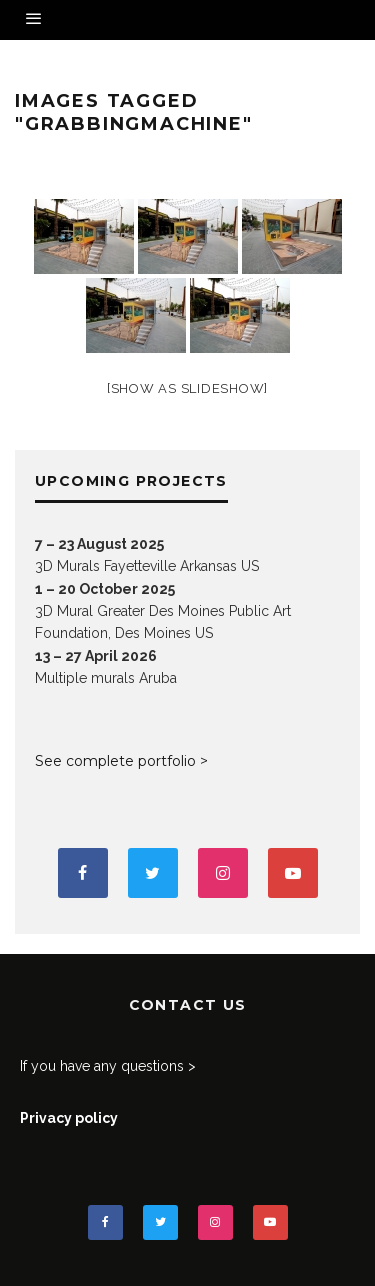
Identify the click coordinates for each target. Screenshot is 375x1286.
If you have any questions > (108, 1066)
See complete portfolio (115, 761)
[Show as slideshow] (187, 388)
